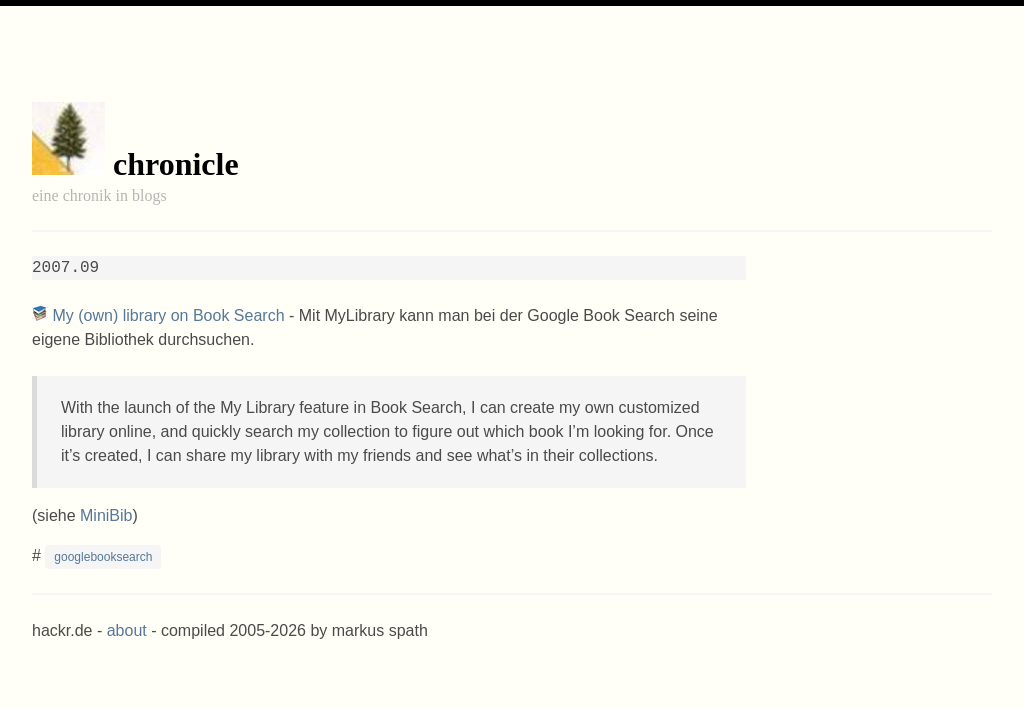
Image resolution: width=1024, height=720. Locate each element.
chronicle (176, 164)
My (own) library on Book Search (168, 315)
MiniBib (106, 515)
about (127, 630)
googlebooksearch (103, 557)
